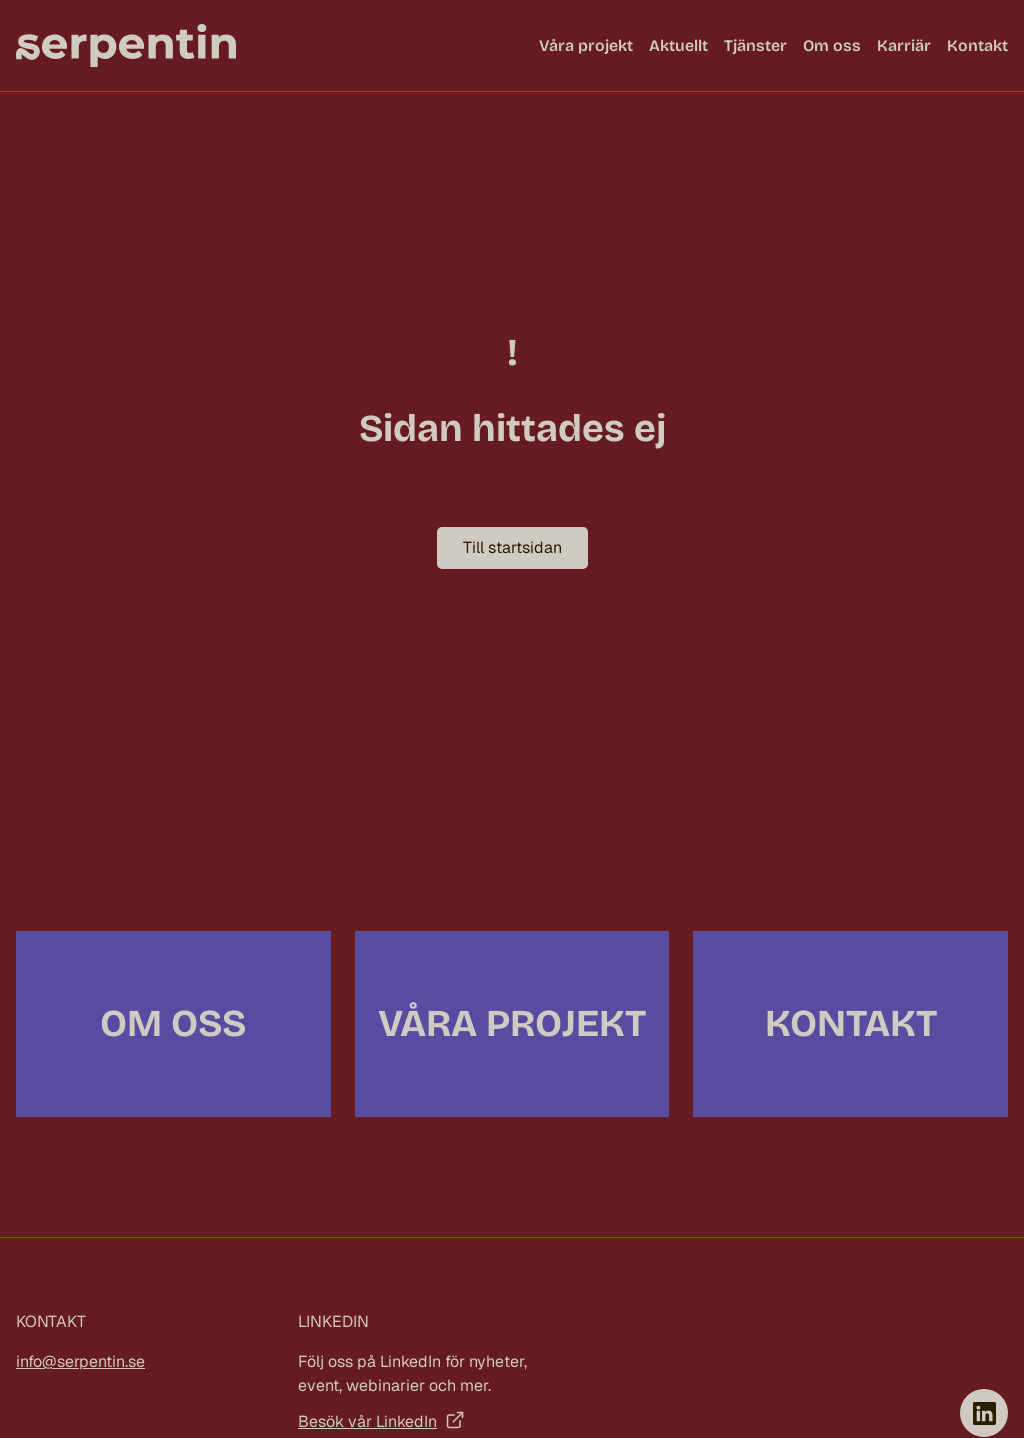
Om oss (832, 45)
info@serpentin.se (80, 1361)
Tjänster (755, 45)
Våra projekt (586, 45)
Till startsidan (512, 547)
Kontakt (977, 45)
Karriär (904, 45)
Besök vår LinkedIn (367, 1421)
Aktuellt (678, 45)
